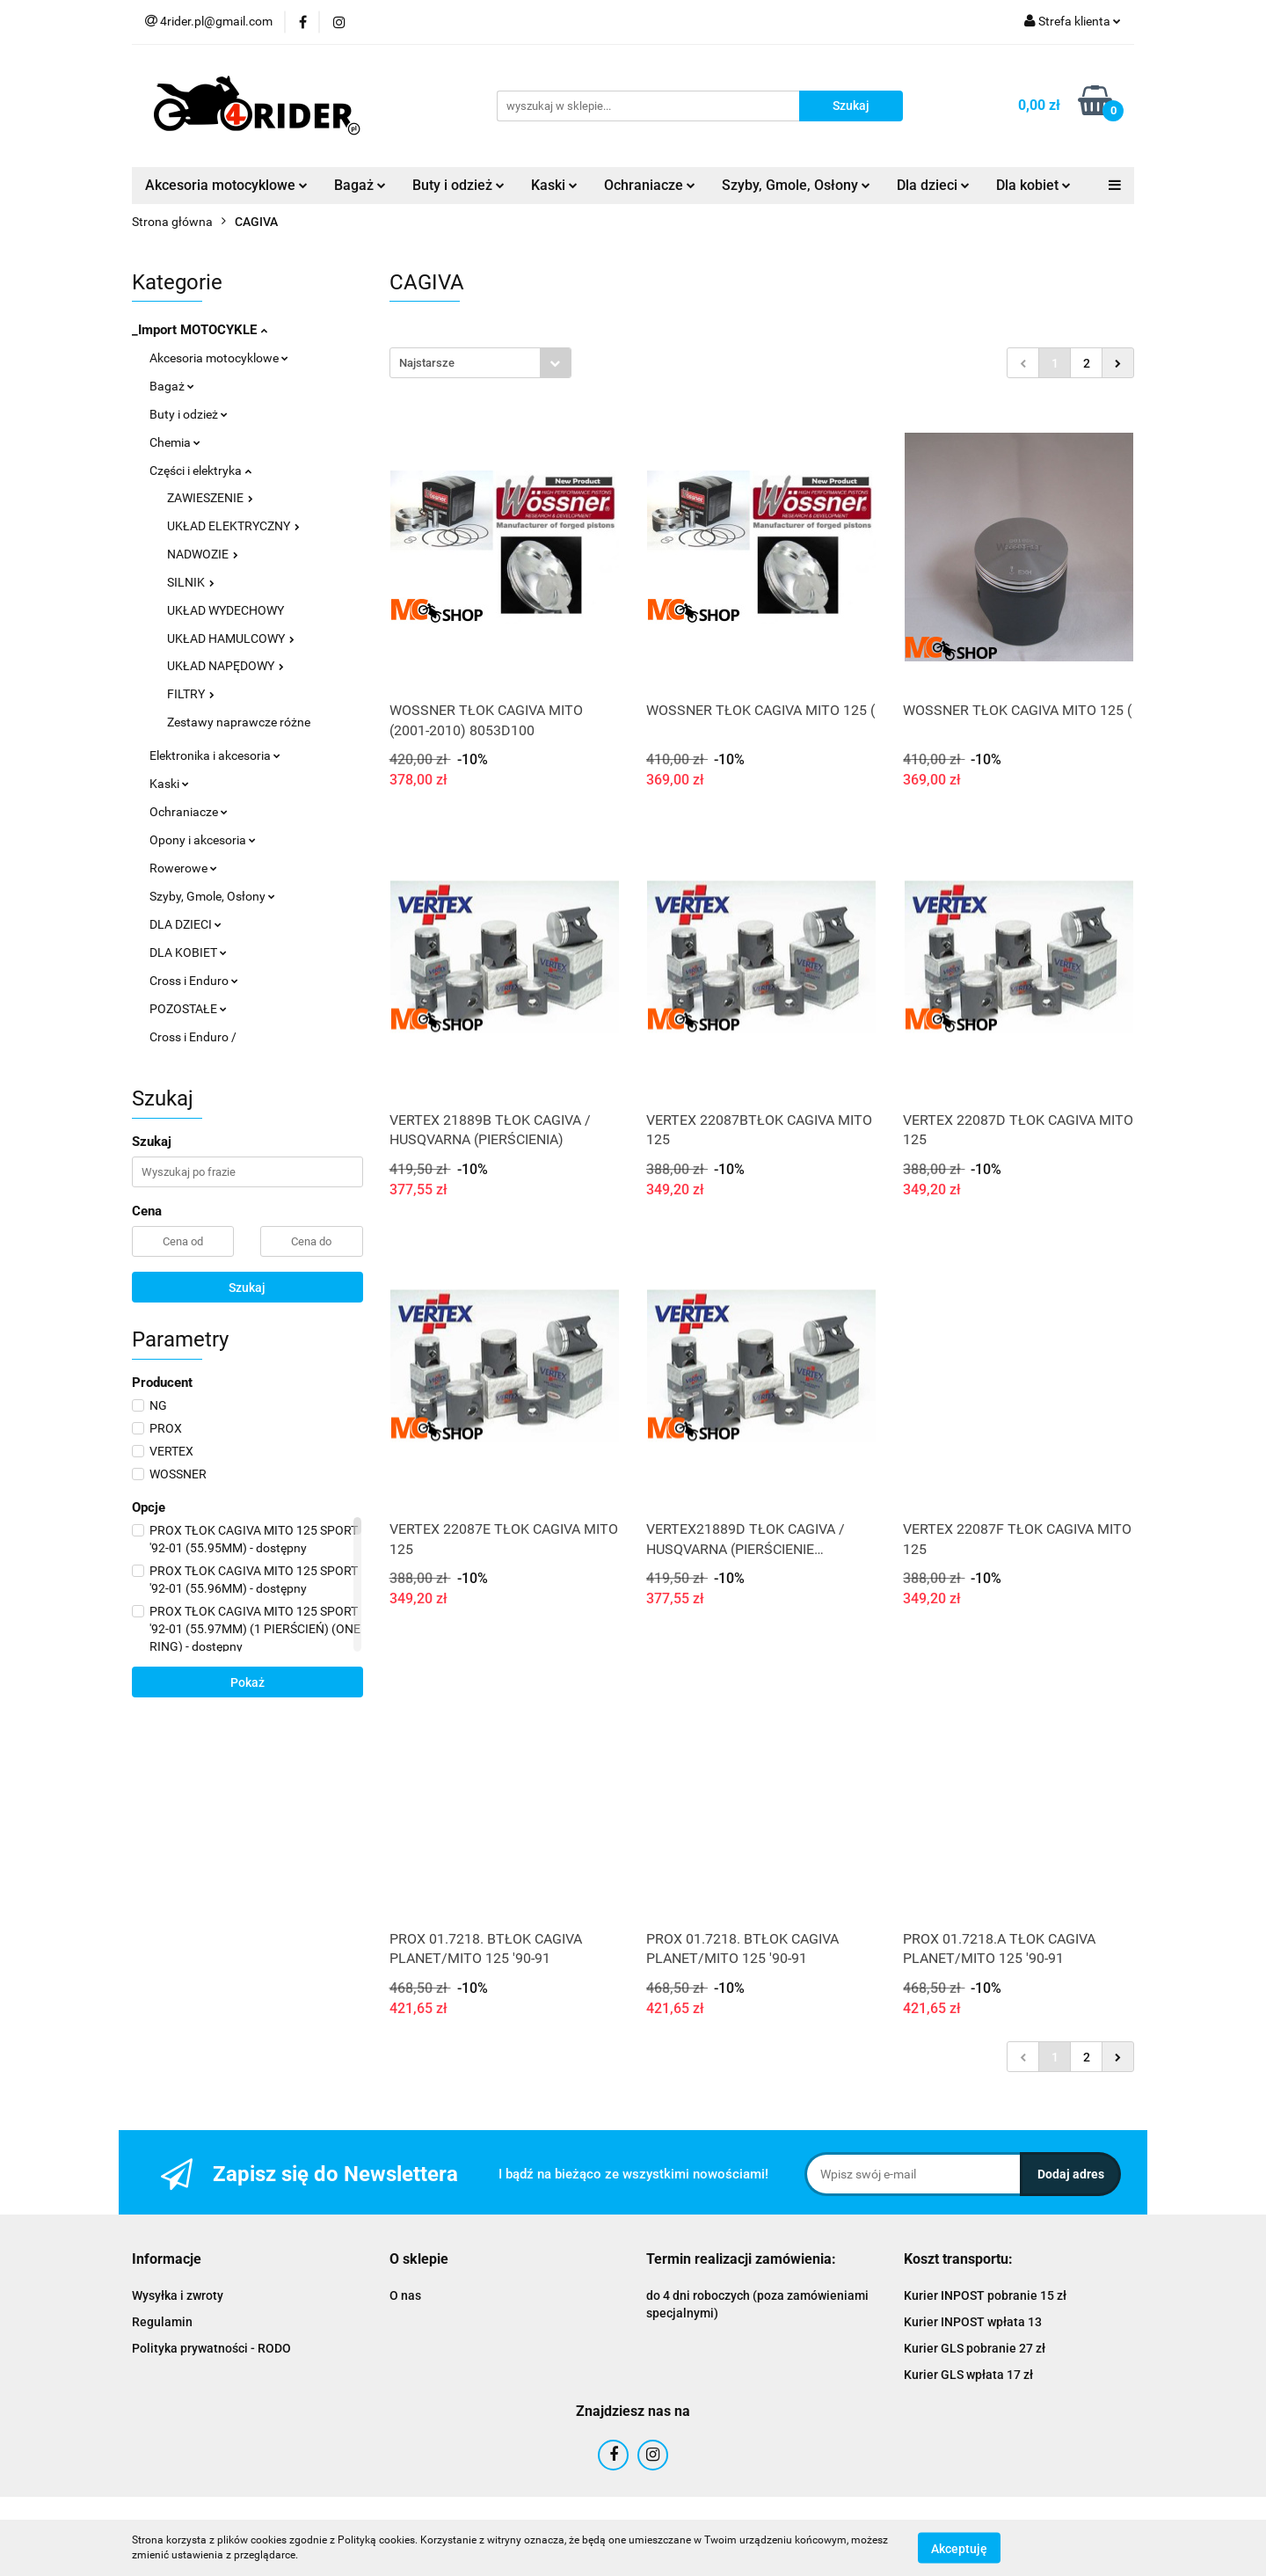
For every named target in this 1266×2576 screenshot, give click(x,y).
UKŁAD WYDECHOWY (225, 610)
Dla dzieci (933, 185)
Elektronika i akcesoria (214, 755)
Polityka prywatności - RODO (211, 2348)
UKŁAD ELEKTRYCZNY (233, 526)
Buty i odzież (458, 185)
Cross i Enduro (193, 981)
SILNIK (191, 582)
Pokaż (247, 1682)
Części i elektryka (200, 470)
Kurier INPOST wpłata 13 (973, 2322)
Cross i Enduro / (192, 1037)
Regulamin (162, 2322)
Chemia (174, 442)
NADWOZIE (202, 554)
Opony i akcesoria (202, 840)
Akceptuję (959, 2548)
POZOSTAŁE (188, 1009)
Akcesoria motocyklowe (226, 185)
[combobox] (480, 362)
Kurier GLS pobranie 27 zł (974, 2348)
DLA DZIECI (185, 924)
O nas (405, 2295)
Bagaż (360, 185)
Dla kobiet (1033, 185)
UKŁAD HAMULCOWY (231, 638)
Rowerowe (183, 868)
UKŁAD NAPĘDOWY (225, 666)
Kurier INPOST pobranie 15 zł (985, 2295)
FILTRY (191, 694)
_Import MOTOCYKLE (199, 330)
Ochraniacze (649, 185)
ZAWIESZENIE (210, 498)
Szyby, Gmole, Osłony (796, 185)
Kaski (554, 185)
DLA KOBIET (188, 952)
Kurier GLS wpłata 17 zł (968, 2375)
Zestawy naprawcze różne (238, 722)
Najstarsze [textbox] (427, 362)
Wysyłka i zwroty (177, 2295)
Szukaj (247, 1288)
